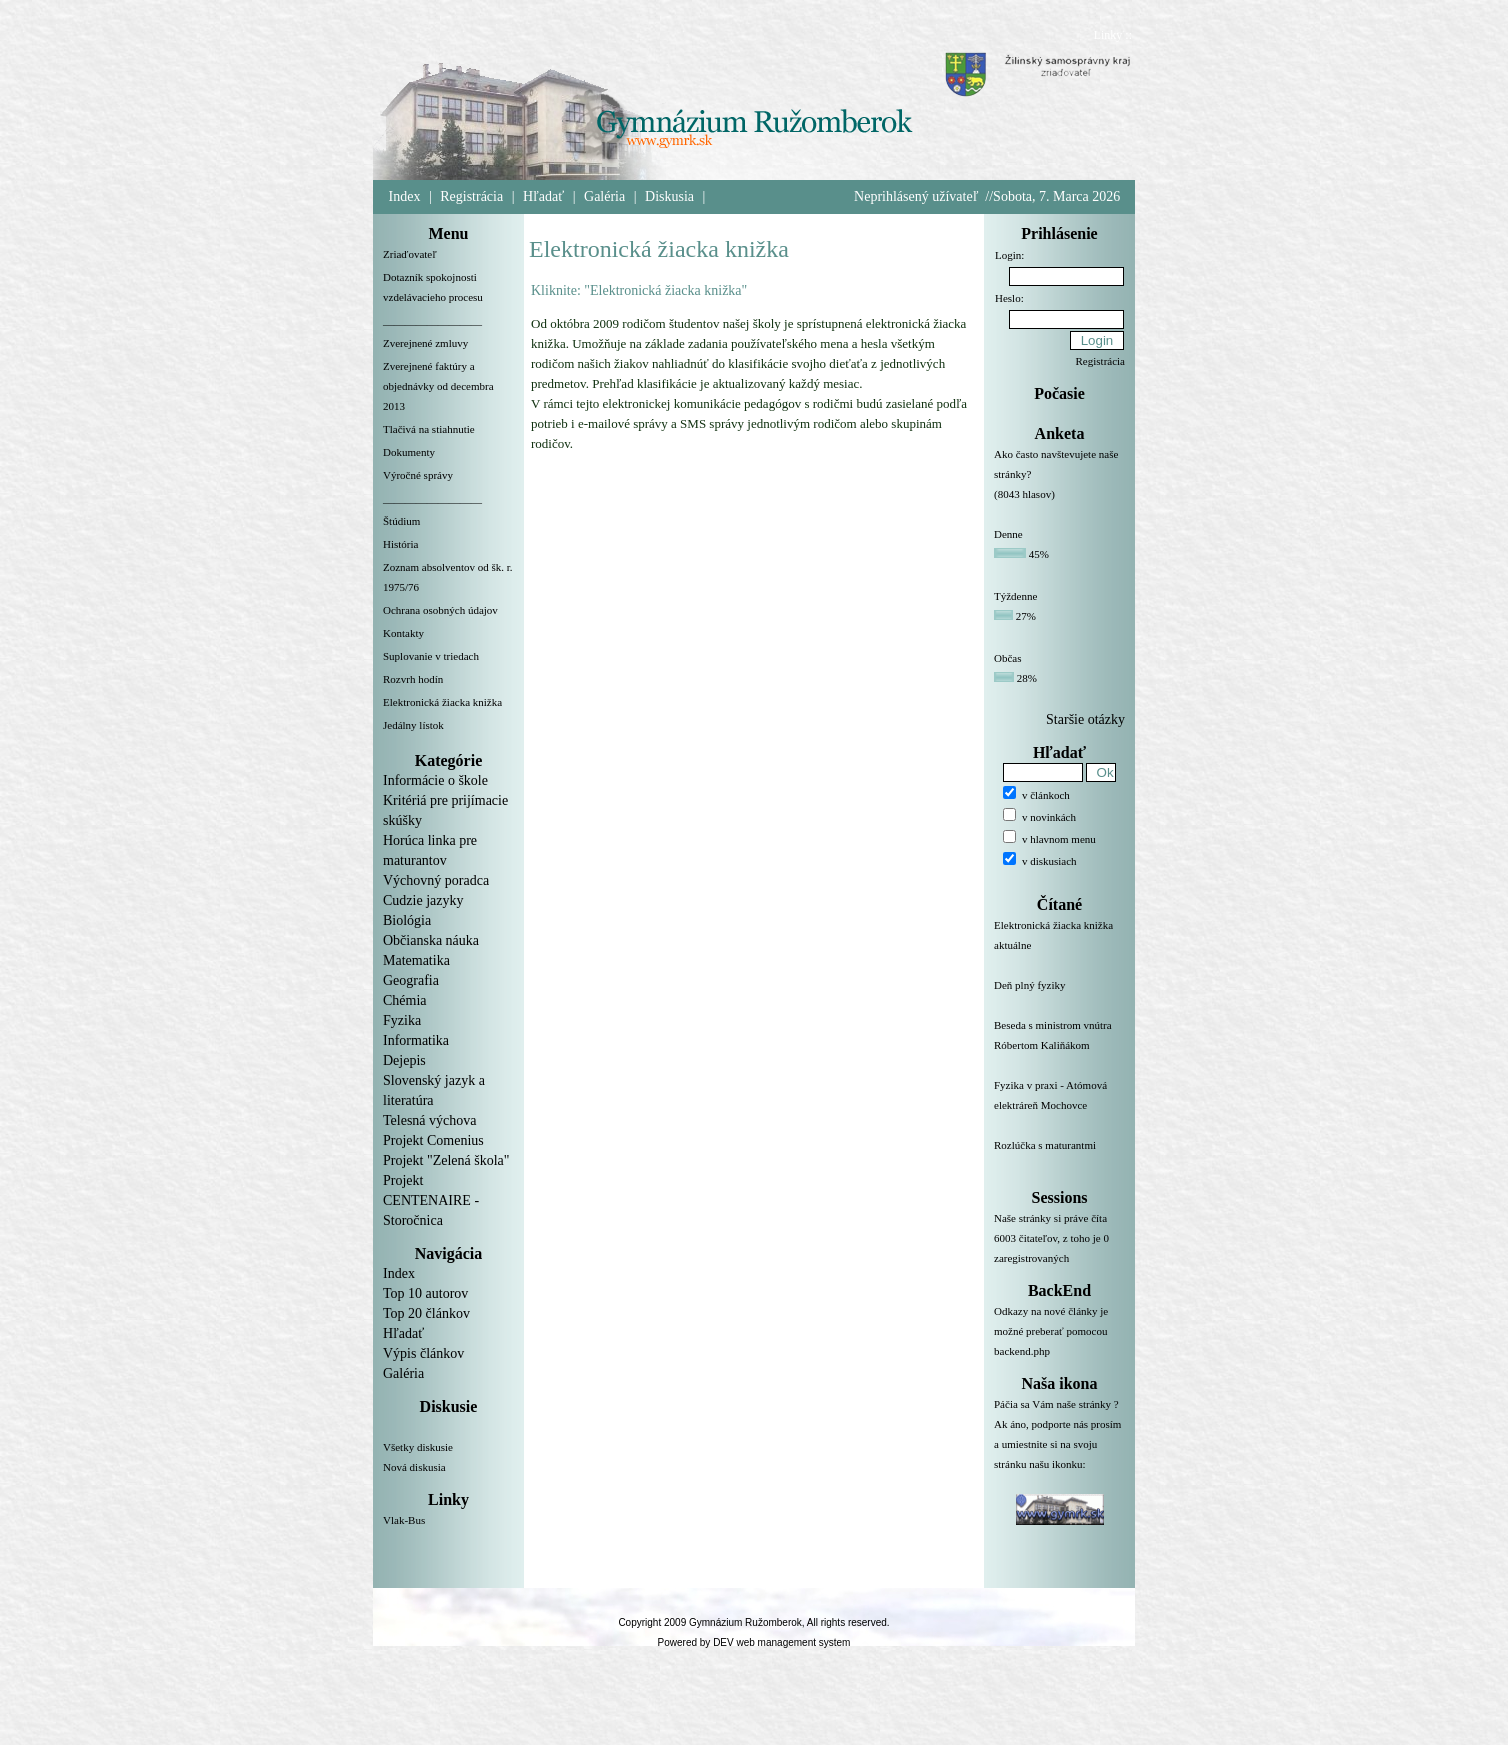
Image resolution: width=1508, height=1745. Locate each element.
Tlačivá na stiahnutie (429, 429)
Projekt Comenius (433, 1140)
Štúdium (401, 521)
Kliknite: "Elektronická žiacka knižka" (639, 290)
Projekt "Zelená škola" (446, 1160)
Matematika (416, 960)
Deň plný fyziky (1059, 997)
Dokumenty (409, 452)
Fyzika (402, 1020)
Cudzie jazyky (423, 900)
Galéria (604, 196)
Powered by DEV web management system (754, 1642)
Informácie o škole (435, 780)
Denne (1008, 534)
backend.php (1022, 1351)
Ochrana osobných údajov (440, 610)
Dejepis (404, 1060)
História (400, 544)
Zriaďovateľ (410, 254)
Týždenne (1015, 596)
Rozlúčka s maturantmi (1059, 1157)
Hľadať (543, 196)
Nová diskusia (414, 1467)
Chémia (405, 1000)
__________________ (432, 320)
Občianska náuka (431, 940)
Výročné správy (418, 475)
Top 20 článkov (426, 1313)
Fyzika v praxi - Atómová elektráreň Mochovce (1059, 1107)
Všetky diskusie (418, 1447)
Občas (1008, 658)
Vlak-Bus (404, 1520)
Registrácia (471, 196)
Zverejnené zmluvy (425, 343)
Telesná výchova (429, 1120)
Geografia (411, 980)
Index (405, 196)
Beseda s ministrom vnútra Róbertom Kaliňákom (1059, 1047)
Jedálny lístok (413, 725)
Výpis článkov (423, 1353)
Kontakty (403, 633)
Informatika (416, 1040)
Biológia (407, 920)
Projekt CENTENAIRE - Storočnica (431, 1200)
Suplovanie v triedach (431, 656)
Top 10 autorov (425, 1293)
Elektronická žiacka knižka (442, 702)
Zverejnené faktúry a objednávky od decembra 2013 (438, 386)
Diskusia (669, 196)
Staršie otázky (1085, 719)
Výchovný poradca (436, 880)
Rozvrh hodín (413, 679)
